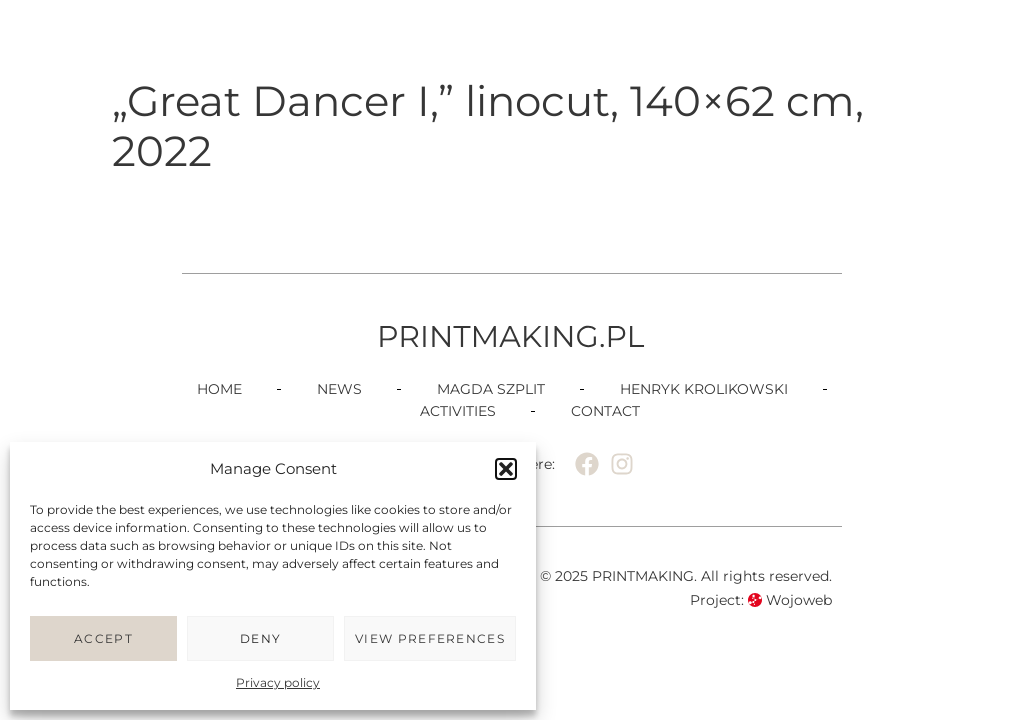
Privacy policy (278, 682)
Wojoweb (790, 600)
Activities (458, 411)
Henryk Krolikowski (704, 389)
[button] (506, 469)
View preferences (430, 638)
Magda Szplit (491, 389)
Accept (103, 638)
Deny (260, 638)
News (339, 389)
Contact (605, 411)
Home (219, 389)
